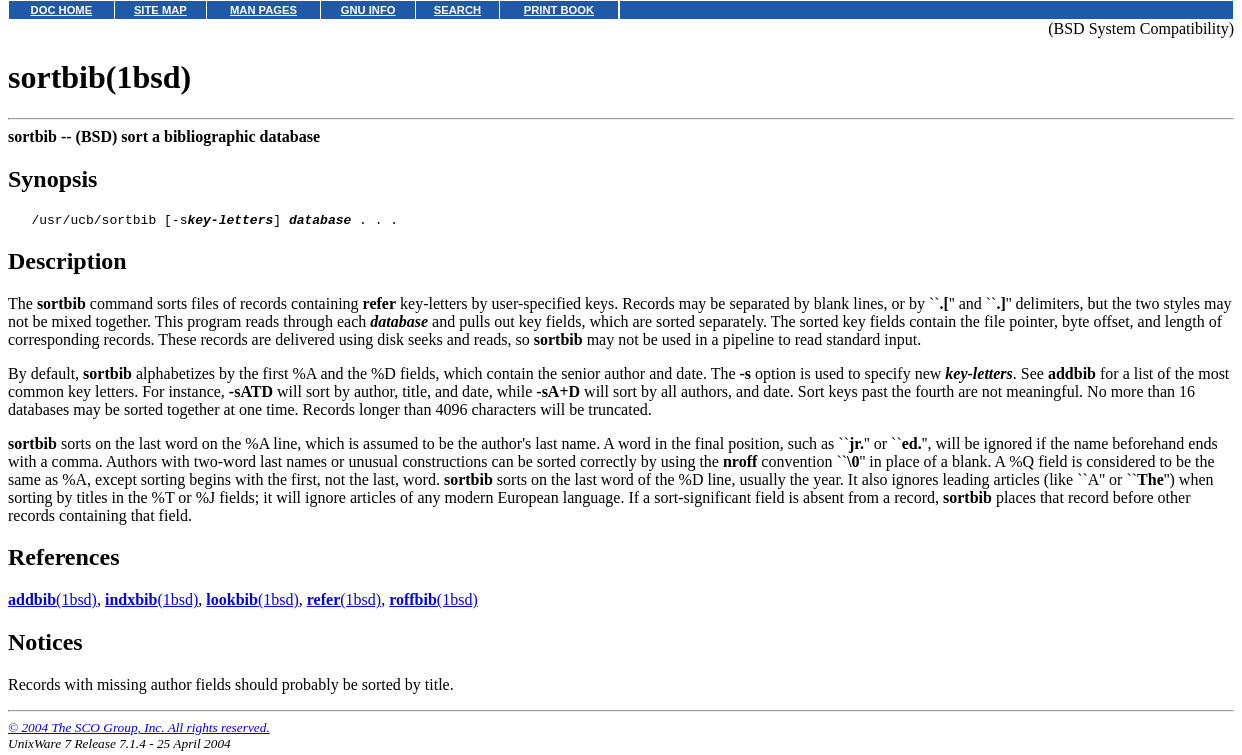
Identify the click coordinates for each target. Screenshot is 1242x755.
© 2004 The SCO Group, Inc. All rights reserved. (139, 730)
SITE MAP (160, 10)
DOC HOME (62, 10)
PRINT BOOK (559, 10)
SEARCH (457, 10)
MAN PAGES (263, 10)
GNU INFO (368, 10)
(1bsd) (52, 602)
